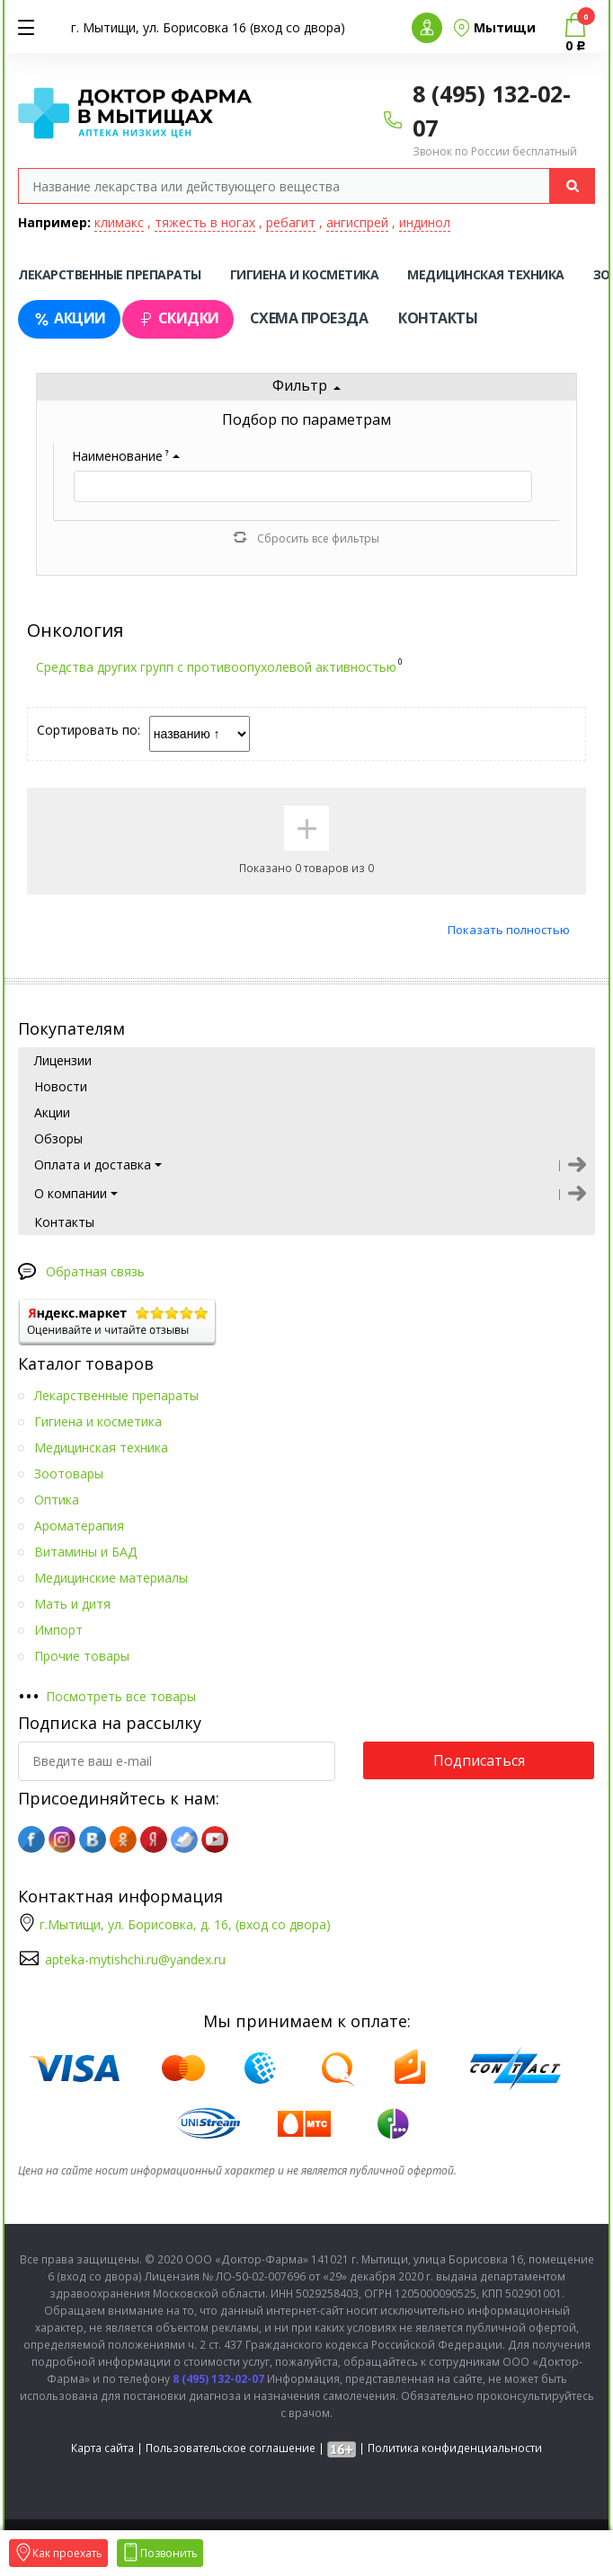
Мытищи (505, 27)
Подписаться (479, 1760)
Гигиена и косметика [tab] (304, 274)
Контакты (437, 318)
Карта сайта (102, 2448)
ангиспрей (357, 222)
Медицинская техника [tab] (485, 274)
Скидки (178, 318)
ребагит (290, 222)
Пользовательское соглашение (230, 2448)
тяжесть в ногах (205, 222)
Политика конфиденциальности (455, 2448)
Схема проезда (309, 318)
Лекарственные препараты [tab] (109, 274)
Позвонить (160, 2553)
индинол (424, 222)
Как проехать (58, 2553)
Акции (69, 318)
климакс (119, 222)
